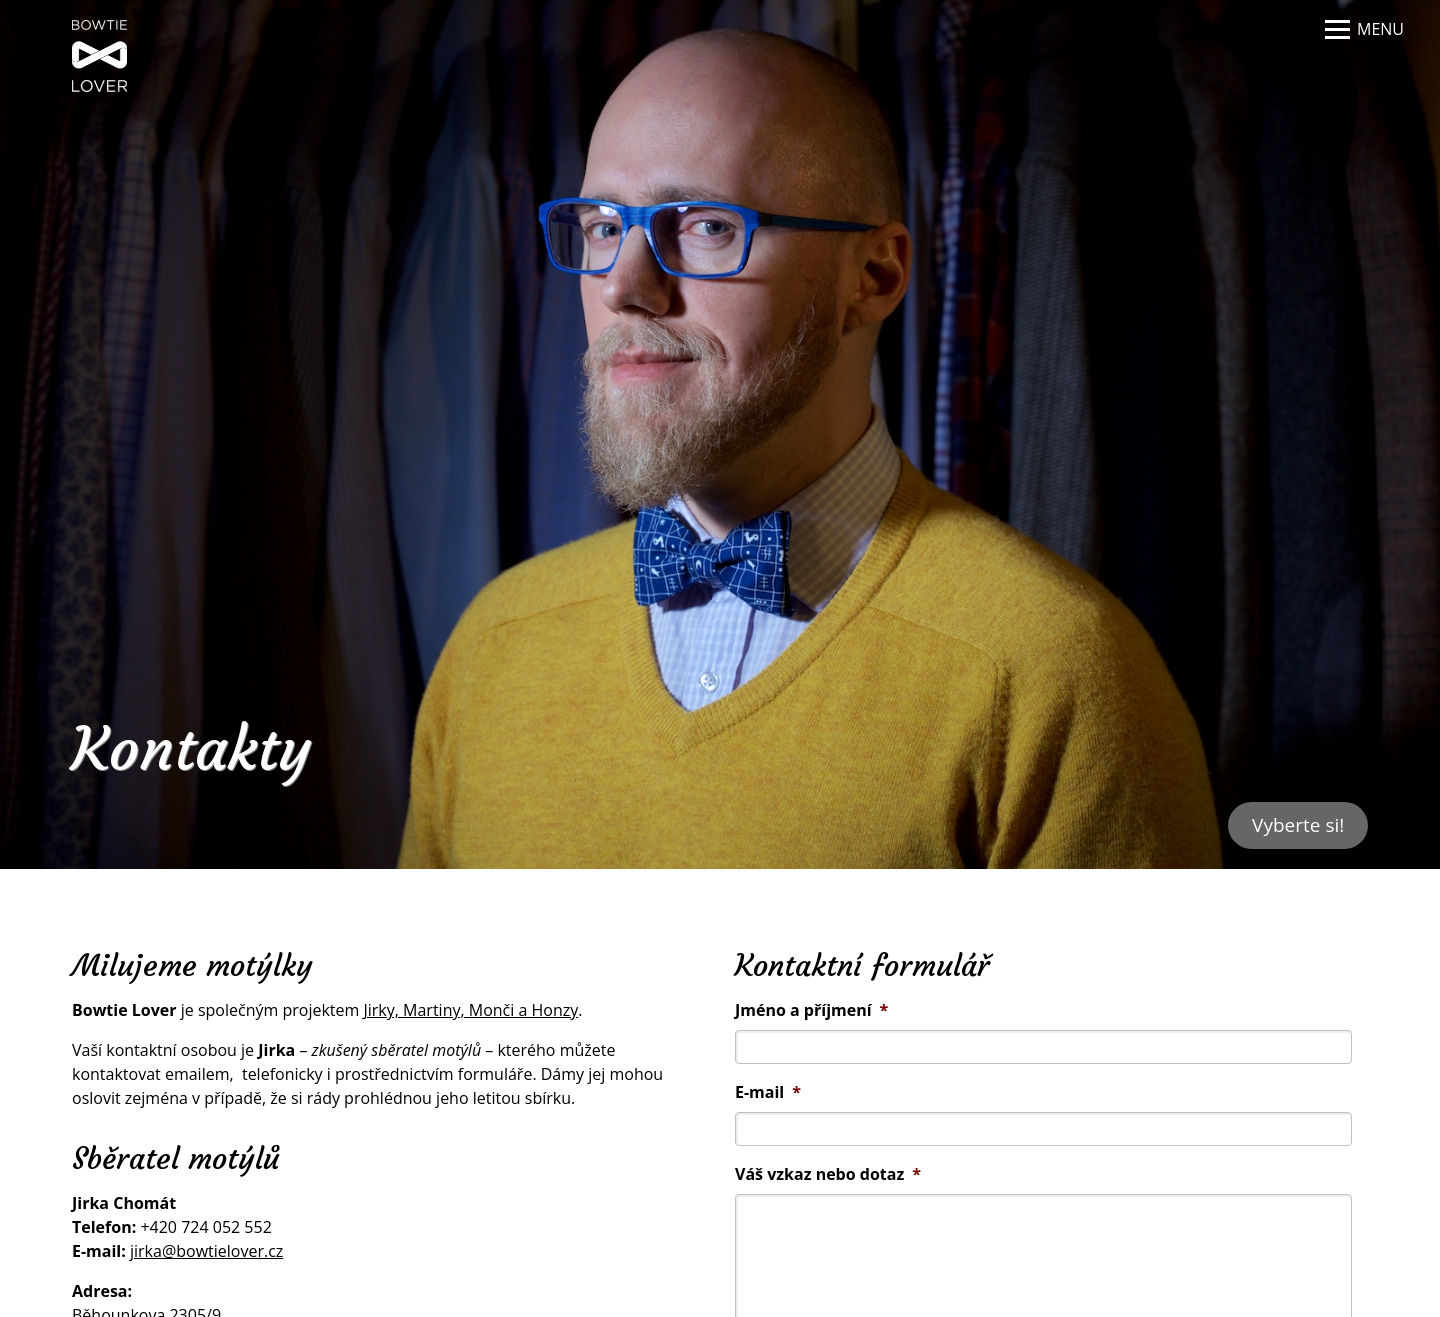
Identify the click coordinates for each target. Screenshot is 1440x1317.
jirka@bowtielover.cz (206, 1251)
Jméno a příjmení (811, 1010)
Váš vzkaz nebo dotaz (828, 1174)
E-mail (768, 1092)
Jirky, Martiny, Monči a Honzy (470, 1010)
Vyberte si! (1298, 825)
